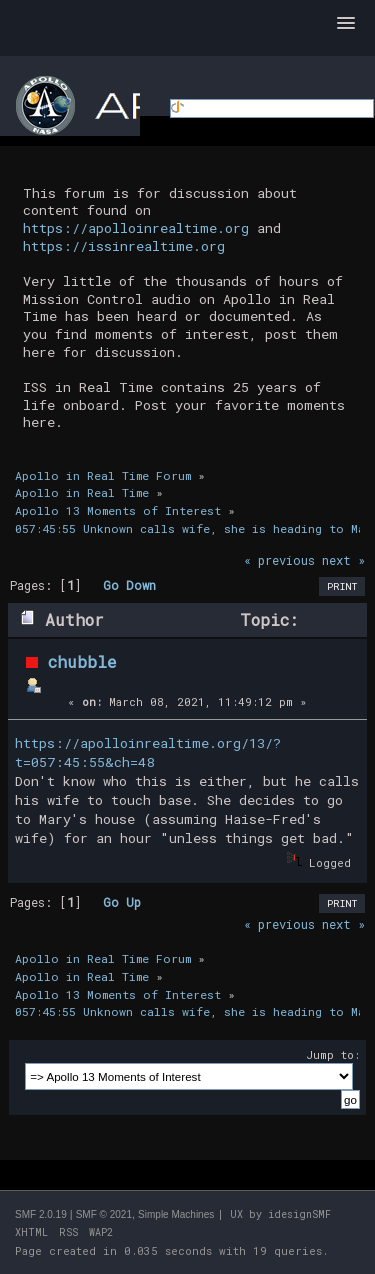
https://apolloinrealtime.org (136, 228)
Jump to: (333, 1054)
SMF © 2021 (104, 1214)
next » (343, 560)
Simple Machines (176, 1214)
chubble (82, 661)
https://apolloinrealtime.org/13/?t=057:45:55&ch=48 (148, 752)
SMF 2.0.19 (41, 1214)
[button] (346, 24)
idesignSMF (299, 1214)
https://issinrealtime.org (124, 246)
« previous (279, 560)
